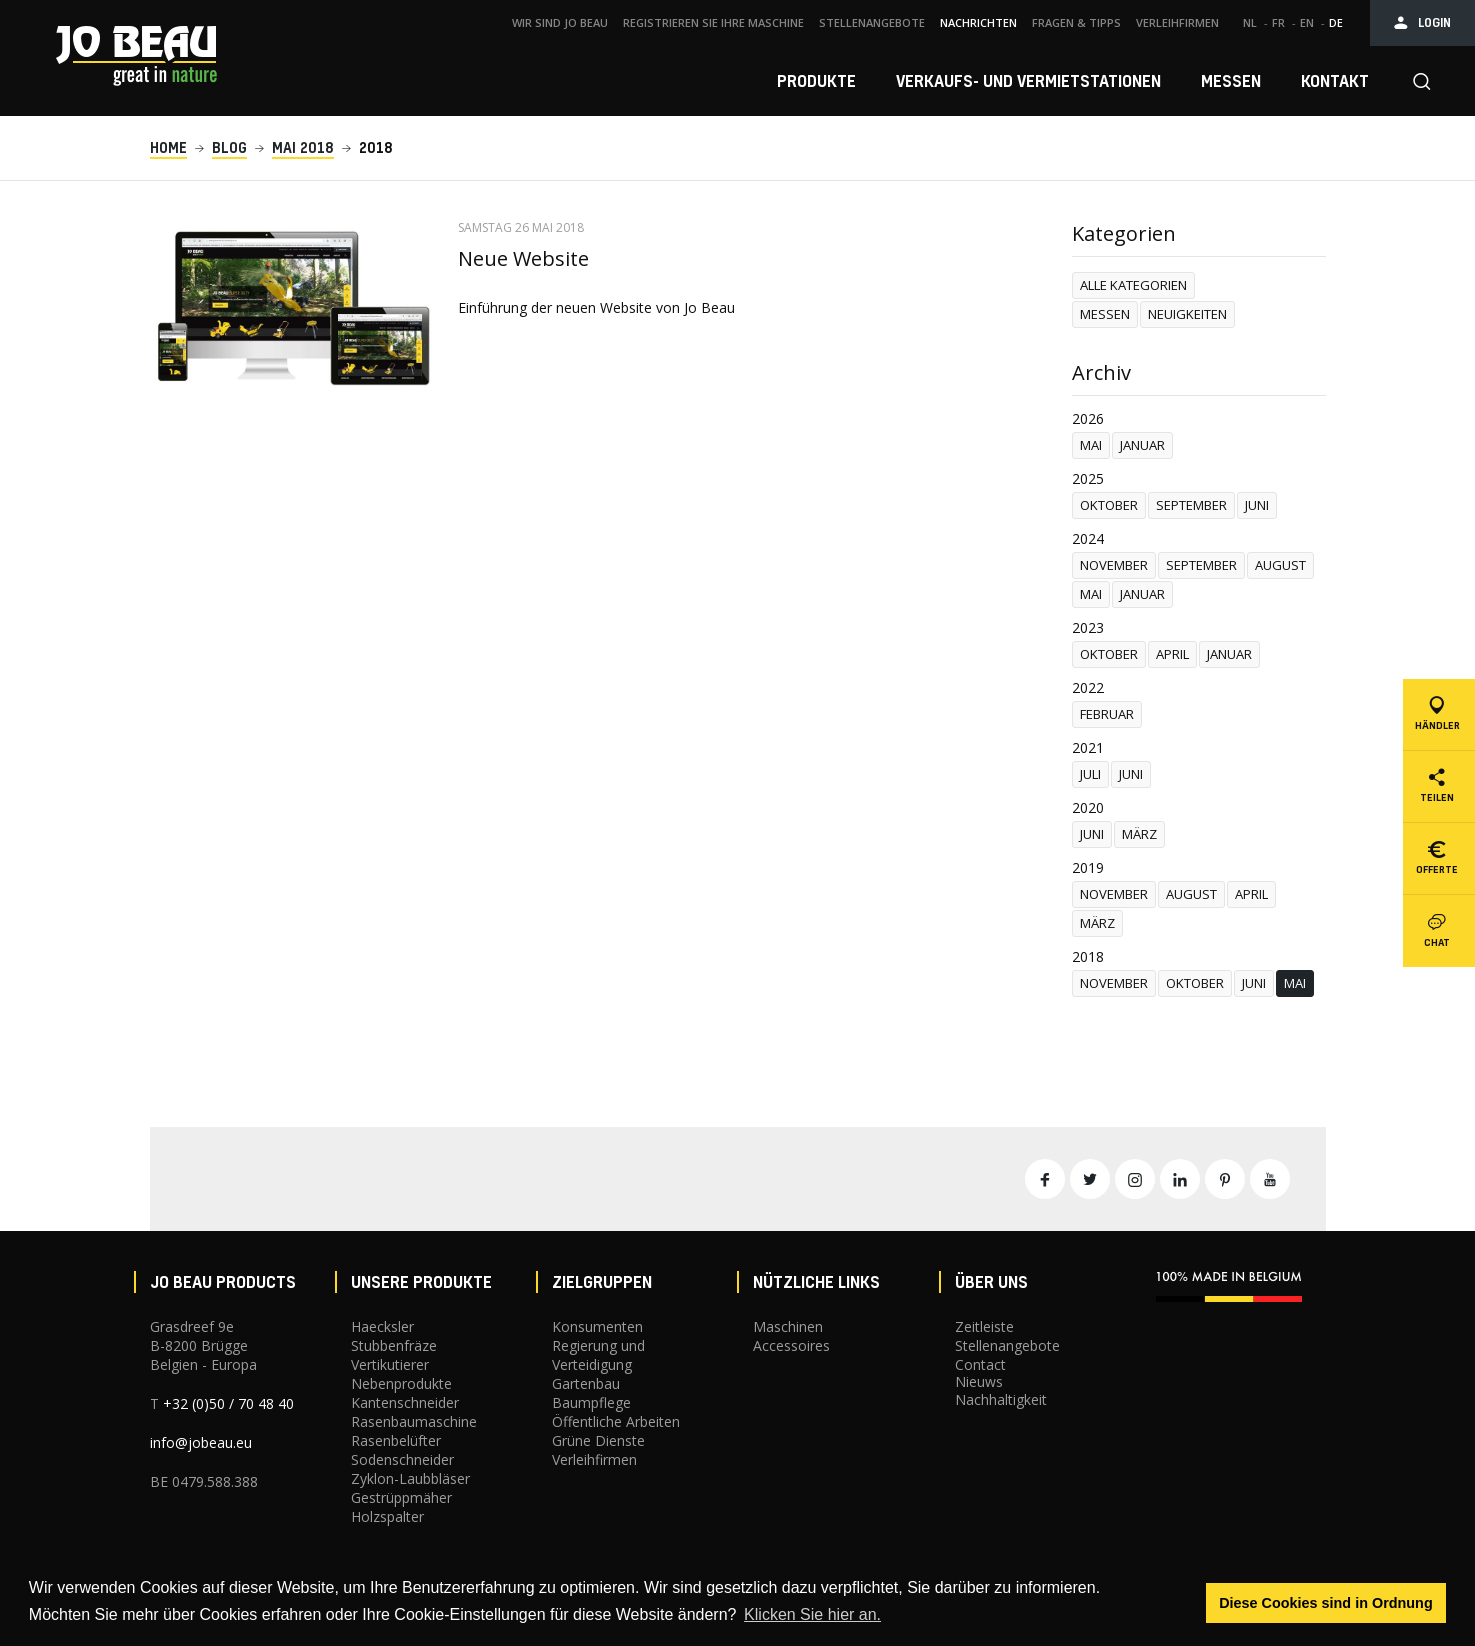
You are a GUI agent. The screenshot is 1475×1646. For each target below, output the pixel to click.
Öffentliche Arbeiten (616, 1421)
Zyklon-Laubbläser (410, 1478)
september (1191, 505)
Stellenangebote (1007, 1345)
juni (1257, 505)
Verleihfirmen (594, 1459)
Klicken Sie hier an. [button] (812, 1614)
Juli (1090, 774)
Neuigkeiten (1187, 314)
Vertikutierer (390, 1364)
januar (1142, 445)
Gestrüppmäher (401, 1497)
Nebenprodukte (401, 1383)
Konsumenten (597, 1326)
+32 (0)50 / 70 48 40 (228, 1403)
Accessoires (791, 1345)
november (1114, 565)
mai (1091, 445)
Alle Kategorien (1133, 285)
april (1172, 654)
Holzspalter (387, 1516)
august (1280, 565)
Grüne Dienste (598, 1440)
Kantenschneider (405, 1402)
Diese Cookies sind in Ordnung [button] (1326, 1603)
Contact (980, 1364)
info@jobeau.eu (201, 1442)
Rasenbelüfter (396, 1440)
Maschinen (788, 1326)
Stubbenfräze (394, 1345)
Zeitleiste (984, 1326)
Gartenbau (586, 1383)
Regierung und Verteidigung (598, 1355)
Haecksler (382, 1326)
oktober (1109, 505)
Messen (1105, 314)
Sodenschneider (402, 1459)
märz (1139, 834)
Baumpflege (591, 1402)
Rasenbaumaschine (414, 1421)
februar (1107, 714)
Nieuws (979, 1381)
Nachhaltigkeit (1001, 1399)
